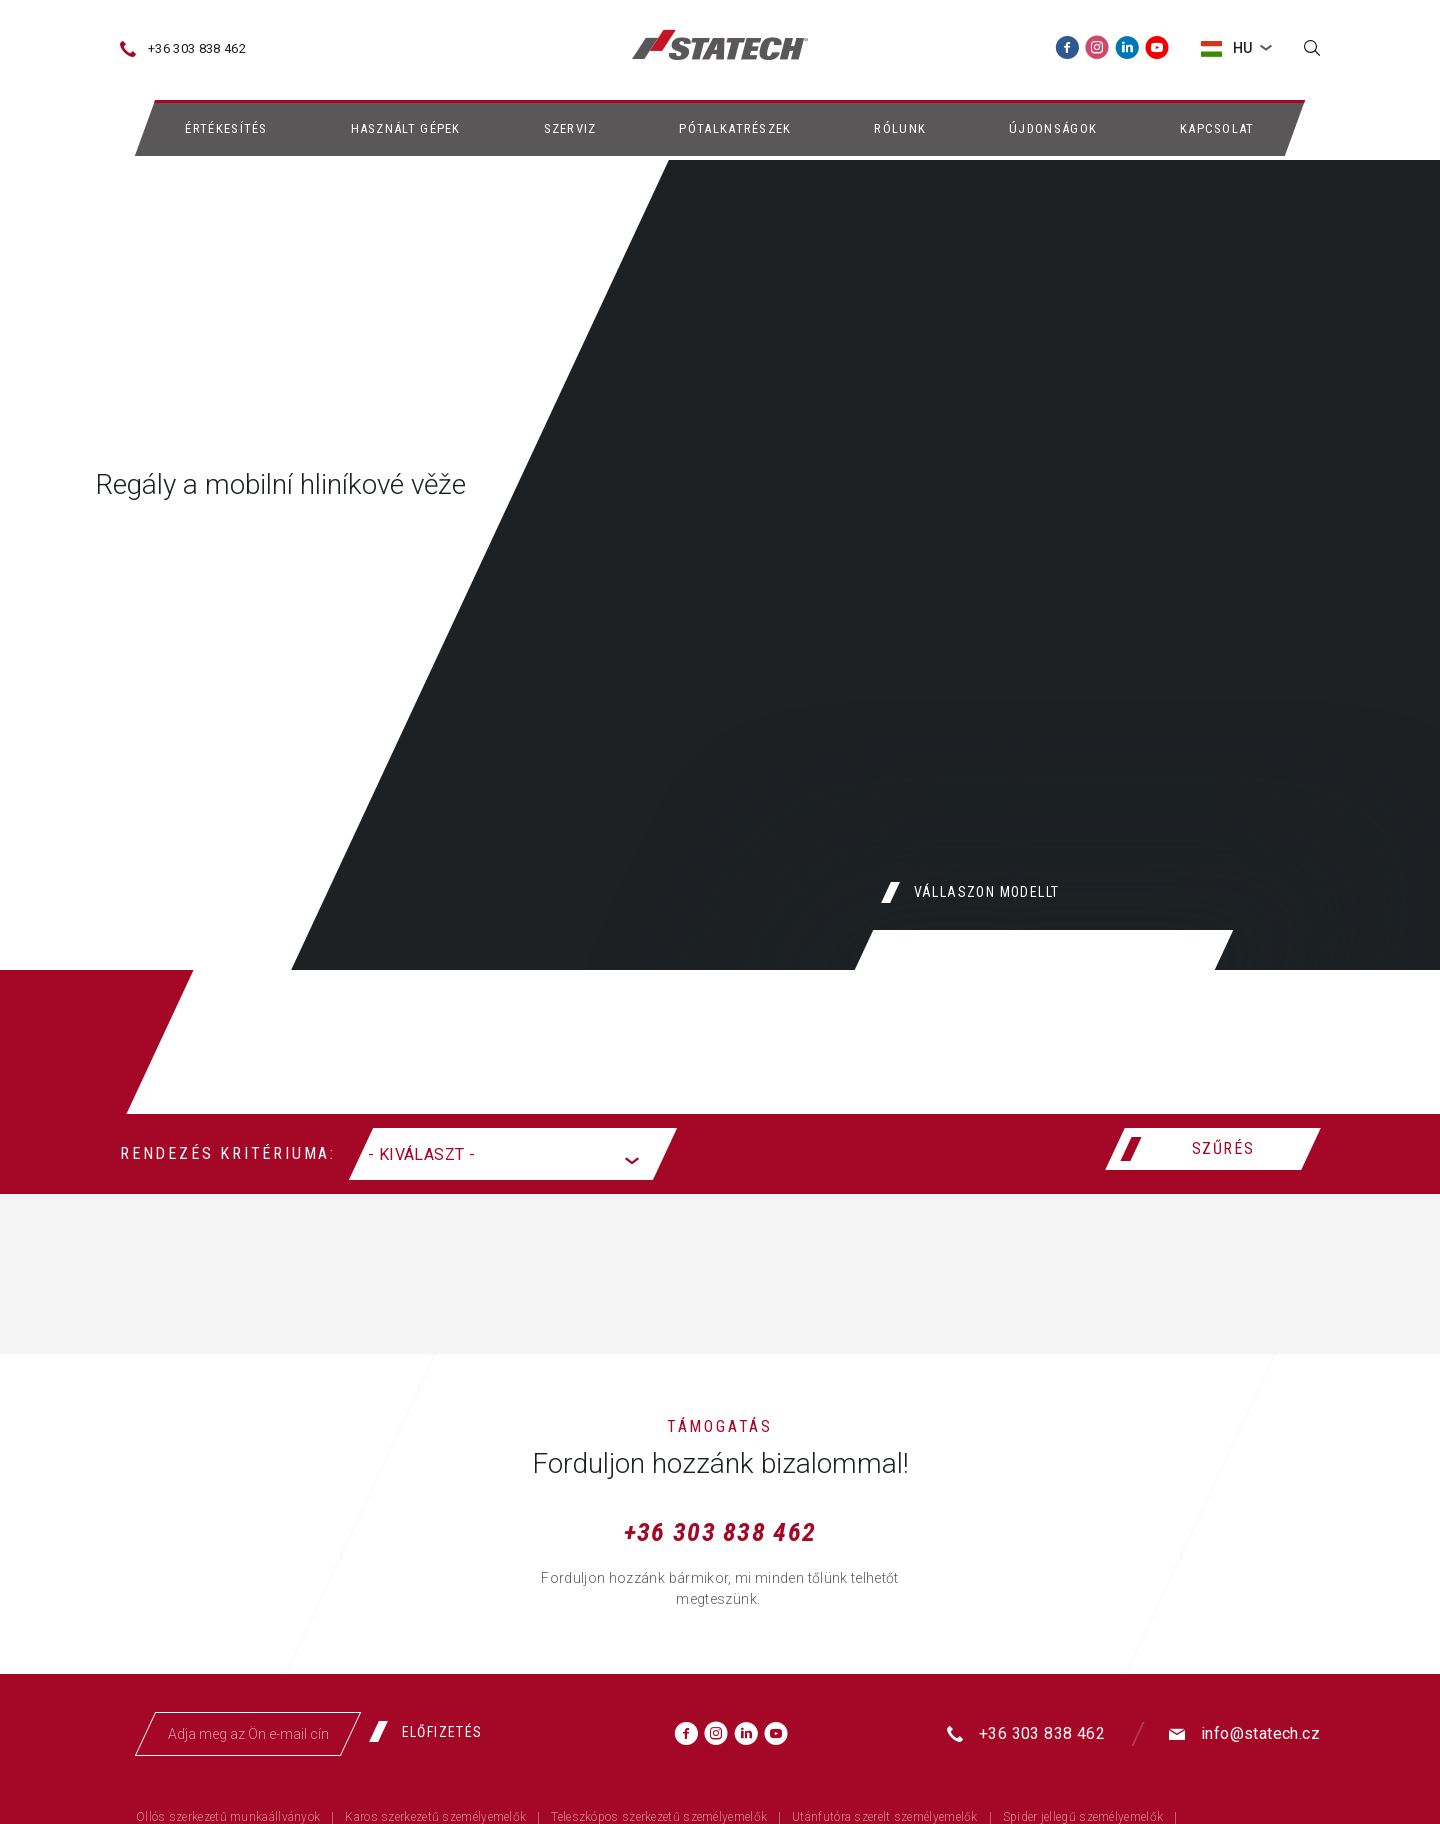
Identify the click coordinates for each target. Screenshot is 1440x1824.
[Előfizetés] (433, 1732)
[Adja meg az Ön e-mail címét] (248, 1734)
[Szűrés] (1213, 1149)
